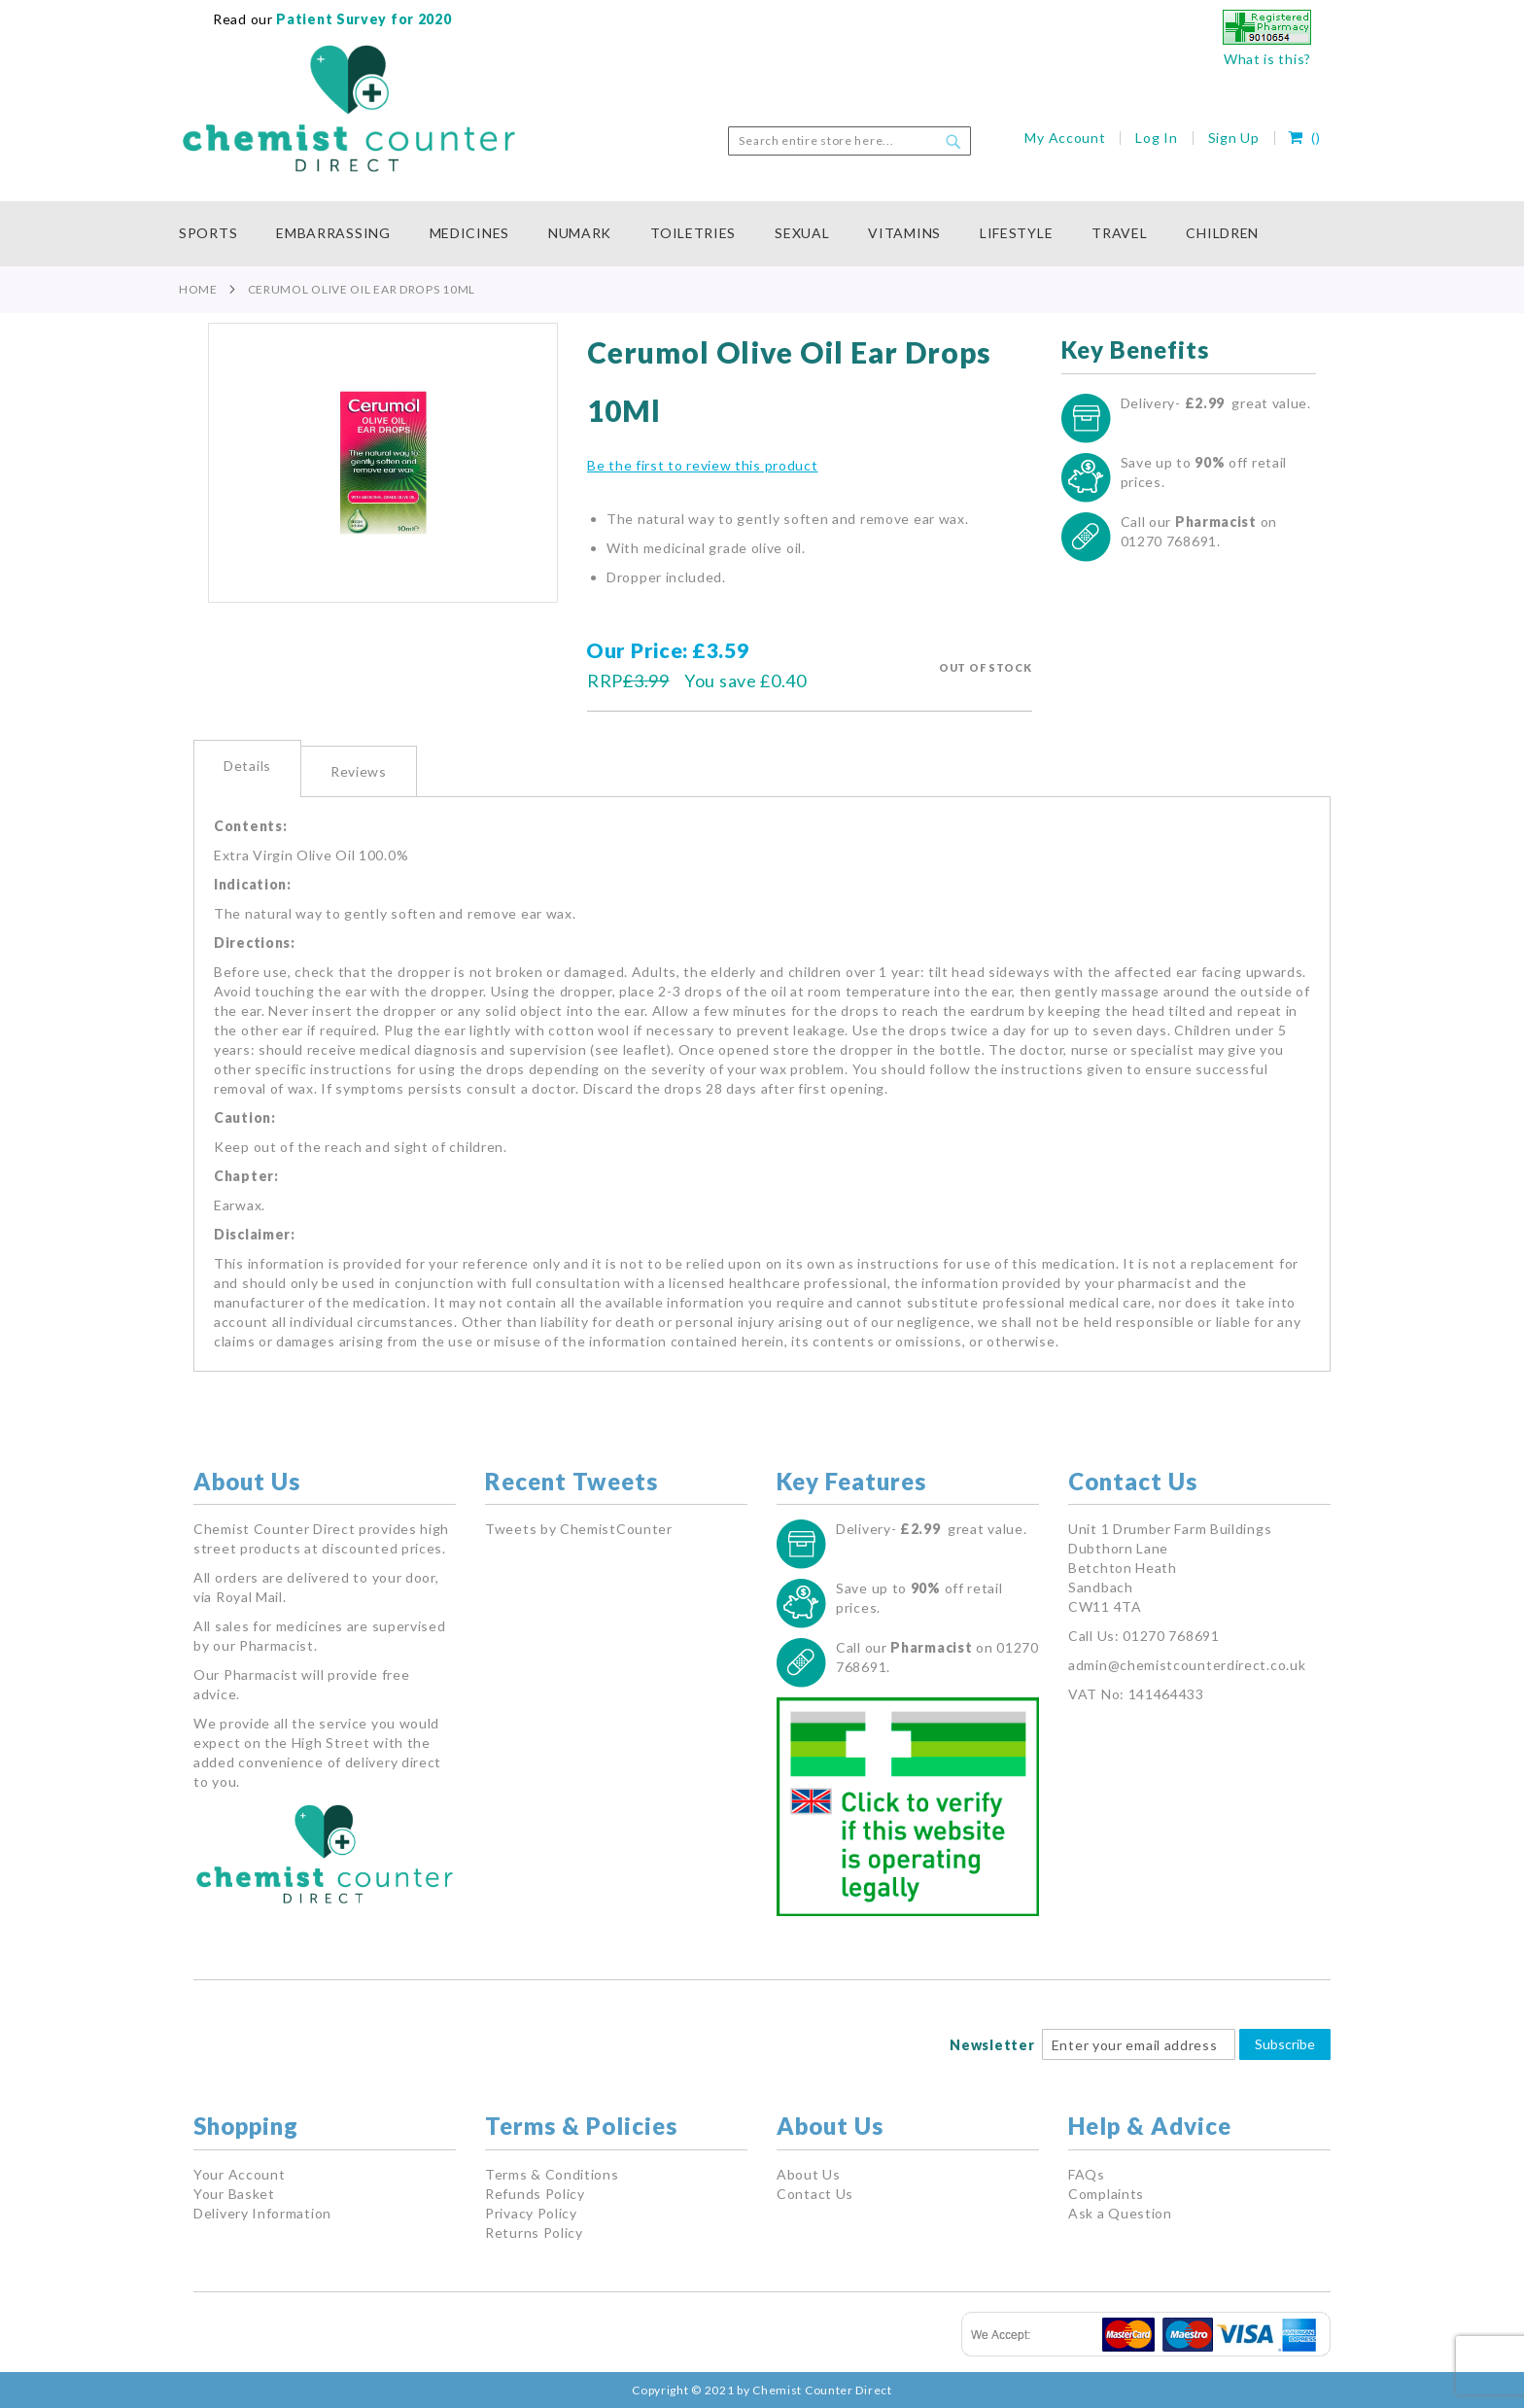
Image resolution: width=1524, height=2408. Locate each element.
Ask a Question (1120, 2213)
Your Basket (234, 2193)
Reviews (358, 771)
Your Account (239, 2174)
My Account (1064, 137)
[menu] (762, 234)
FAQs (1086, 2174)
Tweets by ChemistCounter (579, 1528)
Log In (1156, 137)
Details (247, 765)
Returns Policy (534, 2232)
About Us (809, 2174)
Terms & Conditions (552, 2174)
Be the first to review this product (702, 465)
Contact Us (815, 2193)
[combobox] (849, 141)
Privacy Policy (531, 2213)
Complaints (1106, 2193)
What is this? (1267, 59)
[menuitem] (218, 234)
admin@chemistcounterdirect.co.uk (1186, 1665)
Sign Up (1234, 137)
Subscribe (1285, 2044)
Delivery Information (262, 2213)
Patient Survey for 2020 (362, 19)
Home (198, 289)
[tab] (247, 768)
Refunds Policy (535, 2193)
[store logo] (349, 109)
